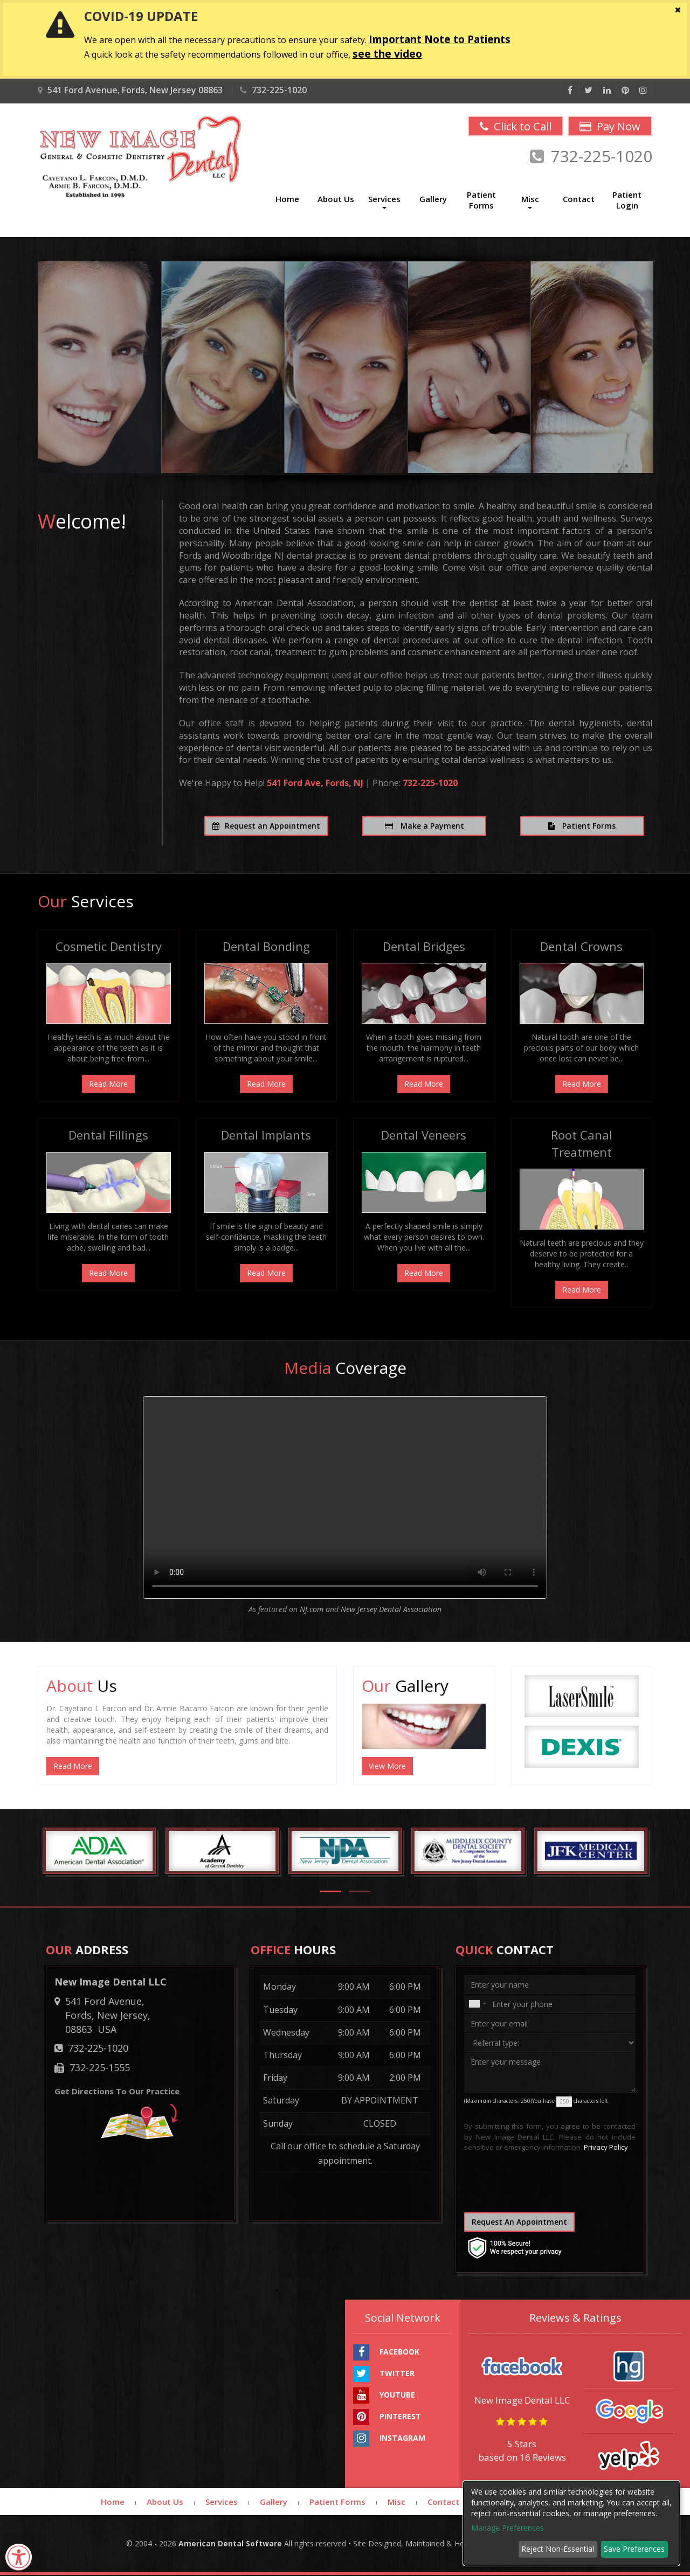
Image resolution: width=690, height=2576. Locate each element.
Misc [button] (530, 202)
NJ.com (313, 1610)
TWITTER (384, 2374)
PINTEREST (387, 2418)
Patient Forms (481, 200)
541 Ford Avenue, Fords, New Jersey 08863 (130, 90)
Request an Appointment (266, 826)
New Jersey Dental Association (391, 1610)
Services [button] (384, 202)
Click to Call (511, 126)
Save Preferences (634, 2549)
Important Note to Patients (439, 39)
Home (287, 199)
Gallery (433, 199)
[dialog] (571, 2523)
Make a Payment (424, 826)
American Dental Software (231, 2544)
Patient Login (626, 200)
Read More (108, 1085)
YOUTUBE (384, 2396)
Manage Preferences (507, 2528)
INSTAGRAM (389, 2439)
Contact (579, 199)
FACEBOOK (386, 2353)
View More (387, 1766)
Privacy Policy (606, 2148)
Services (221, 2502)
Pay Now (608, 126)
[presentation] (529, 2186)
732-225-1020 (273, 90)
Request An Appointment (519, 2222)
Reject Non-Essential (557, 2549)
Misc (396, 2502)
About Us (336, 199)
